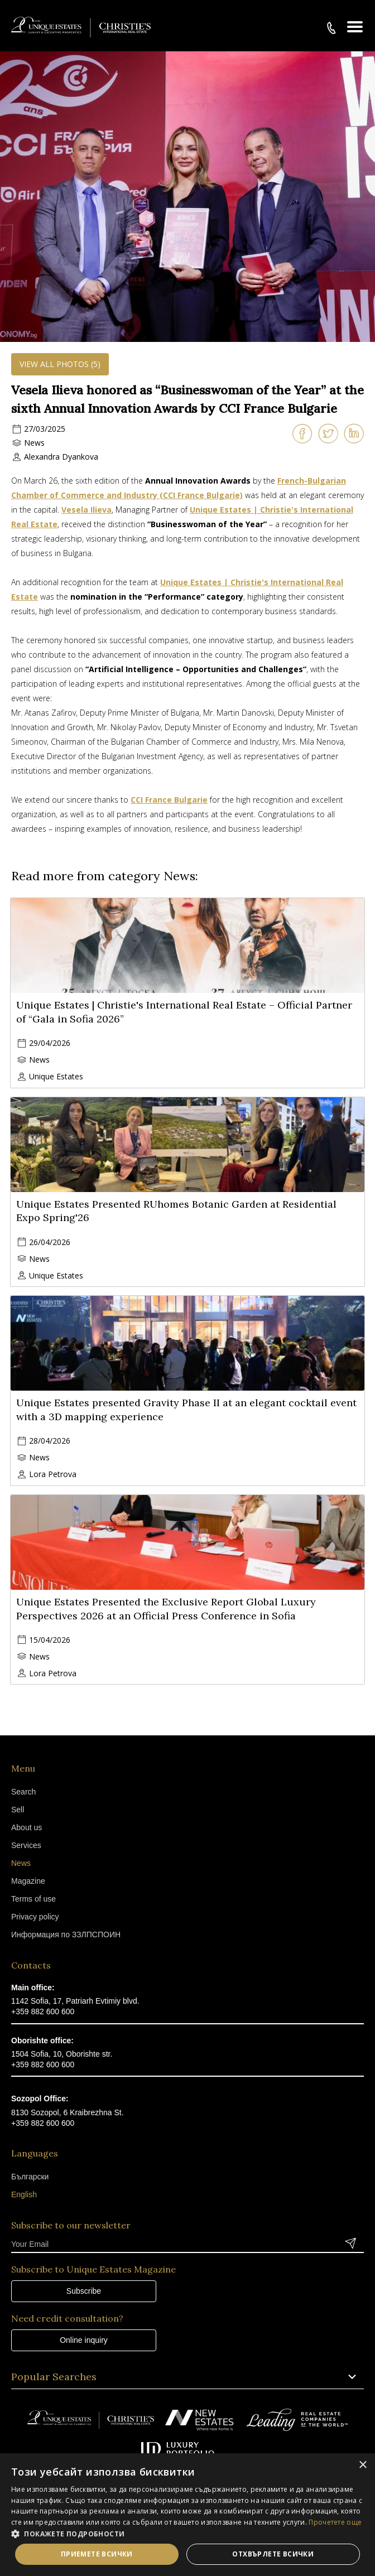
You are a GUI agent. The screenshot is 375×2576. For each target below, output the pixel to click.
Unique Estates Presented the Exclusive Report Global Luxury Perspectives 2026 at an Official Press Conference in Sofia (166, 1608)
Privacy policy (35, 1916)
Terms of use (33, 1898)
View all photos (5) (60, 364)
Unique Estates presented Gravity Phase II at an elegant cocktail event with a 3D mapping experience (186, 1409)
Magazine (28, 1880)
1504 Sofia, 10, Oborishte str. (61, 2053)
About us (26, 1827)
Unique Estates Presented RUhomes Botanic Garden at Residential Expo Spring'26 (176, 1211)
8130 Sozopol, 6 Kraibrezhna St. (67, 2112)
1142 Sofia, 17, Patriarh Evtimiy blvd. (75, 2000)
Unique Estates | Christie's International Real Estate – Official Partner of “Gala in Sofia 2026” (184, 1011)
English (24, 2194)
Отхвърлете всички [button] (273, 2554)
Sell (17, 1809)
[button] (187, 2533)
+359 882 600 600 (42, 2011)
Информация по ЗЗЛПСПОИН (66, 1934)
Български (30, 2176)
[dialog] (187, 2514)
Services (26, 1845)
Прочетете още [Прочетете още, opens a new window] (335, 2522)
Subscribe (83, 2290)
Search (23, 1791)
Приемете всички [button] (97, 2554)
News (34, 442)
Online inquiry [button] (84, 2340)
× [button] (362, 2465)
